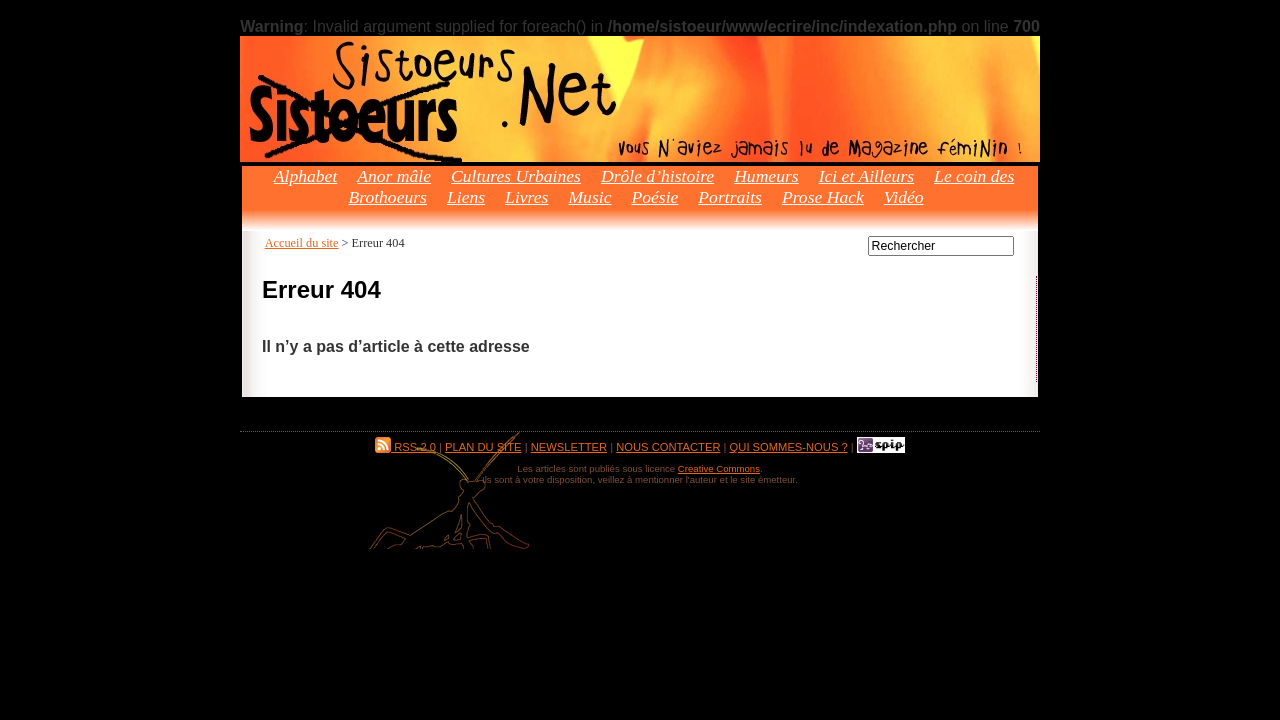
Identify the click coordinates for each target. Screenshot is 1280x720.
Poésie (654, 197)
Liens (466, 197)
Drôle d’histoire (657, 176)
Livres (526, 197)
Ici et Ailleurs (866, 176)
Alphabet (306, 176)
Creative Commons (719, 468)
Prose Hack (823, 197)
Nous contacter (668, 447)
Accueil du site (302, 243)
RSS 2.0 (405, 447)
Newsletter (569, 447)
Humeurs (766, 176)
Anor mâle (394, 176)
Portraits (730, 197)
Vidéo (904, 197)
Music (589, 197)
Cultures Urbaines (516, 176)
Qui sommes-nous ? (789, 447)
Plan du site (483, 447)
